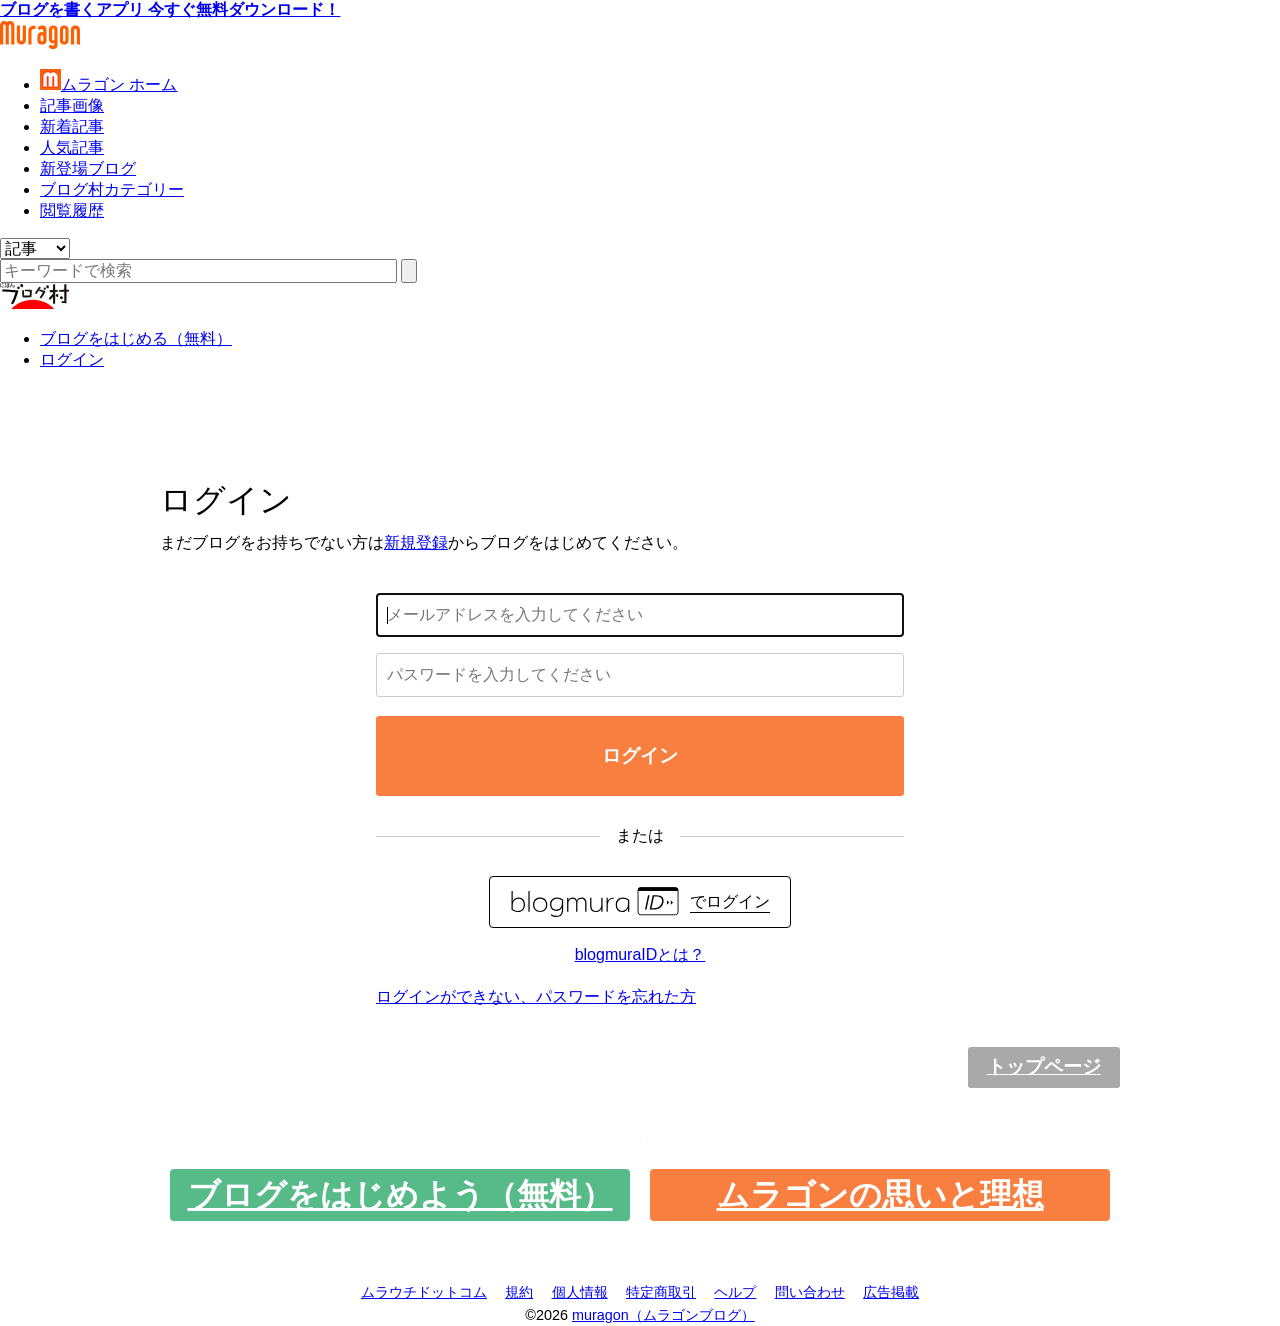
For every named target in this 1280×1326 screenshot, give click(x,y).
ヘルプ (735, 1292)
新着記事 (72, 126)
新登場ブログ (88, 168)
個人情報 (580, 1292)
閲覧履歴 (72, 210)
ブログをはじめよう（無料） (400, 1195)
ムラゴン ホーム (108, 84)
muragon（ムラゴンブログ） (663, 1315)
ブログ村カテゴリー (112, 189)
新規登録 (416, 542)
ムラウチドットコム (424, 1292)
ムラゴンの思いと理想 (880, 1195)
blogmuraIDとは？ (640, 954)
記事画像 (72, 105)
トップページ (1044, 1066)
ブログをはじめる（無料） (136, 338)
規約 (519, 1292)
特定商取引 (661, 1292)
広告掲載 (891, 1292)
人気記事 (72, 147)
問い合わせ (810, 1292)
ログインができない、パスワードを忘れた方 (536, 996)
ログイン (72, 359)
